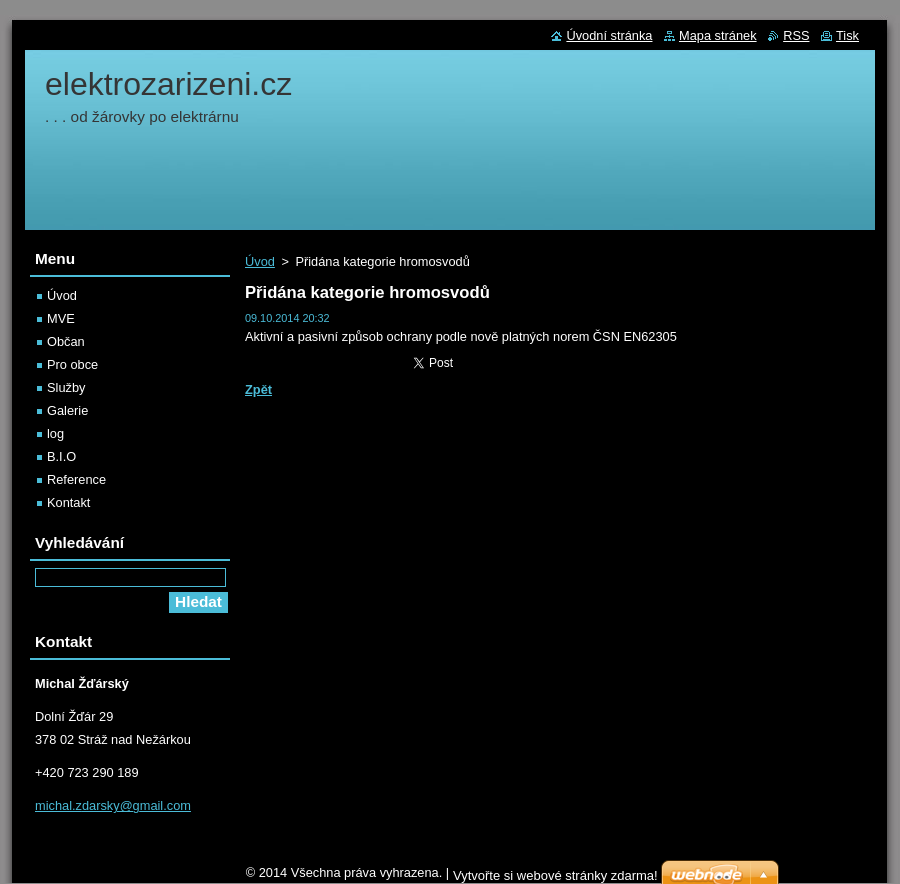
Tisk (847, 35)
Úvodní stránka (609, 35)
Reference (76, 479)
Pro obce (72, 364)
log (55, 433)
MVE (61, 318)
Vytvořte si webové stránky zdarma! (555, 875)
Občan (66, 341)
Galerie (67, 410)
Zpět (258, 389)
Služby (66, 387)
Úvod (260, 261)
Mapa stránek (718, 35)
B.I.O (61, 456)
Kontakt (68, 502)
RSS (796, 35)
